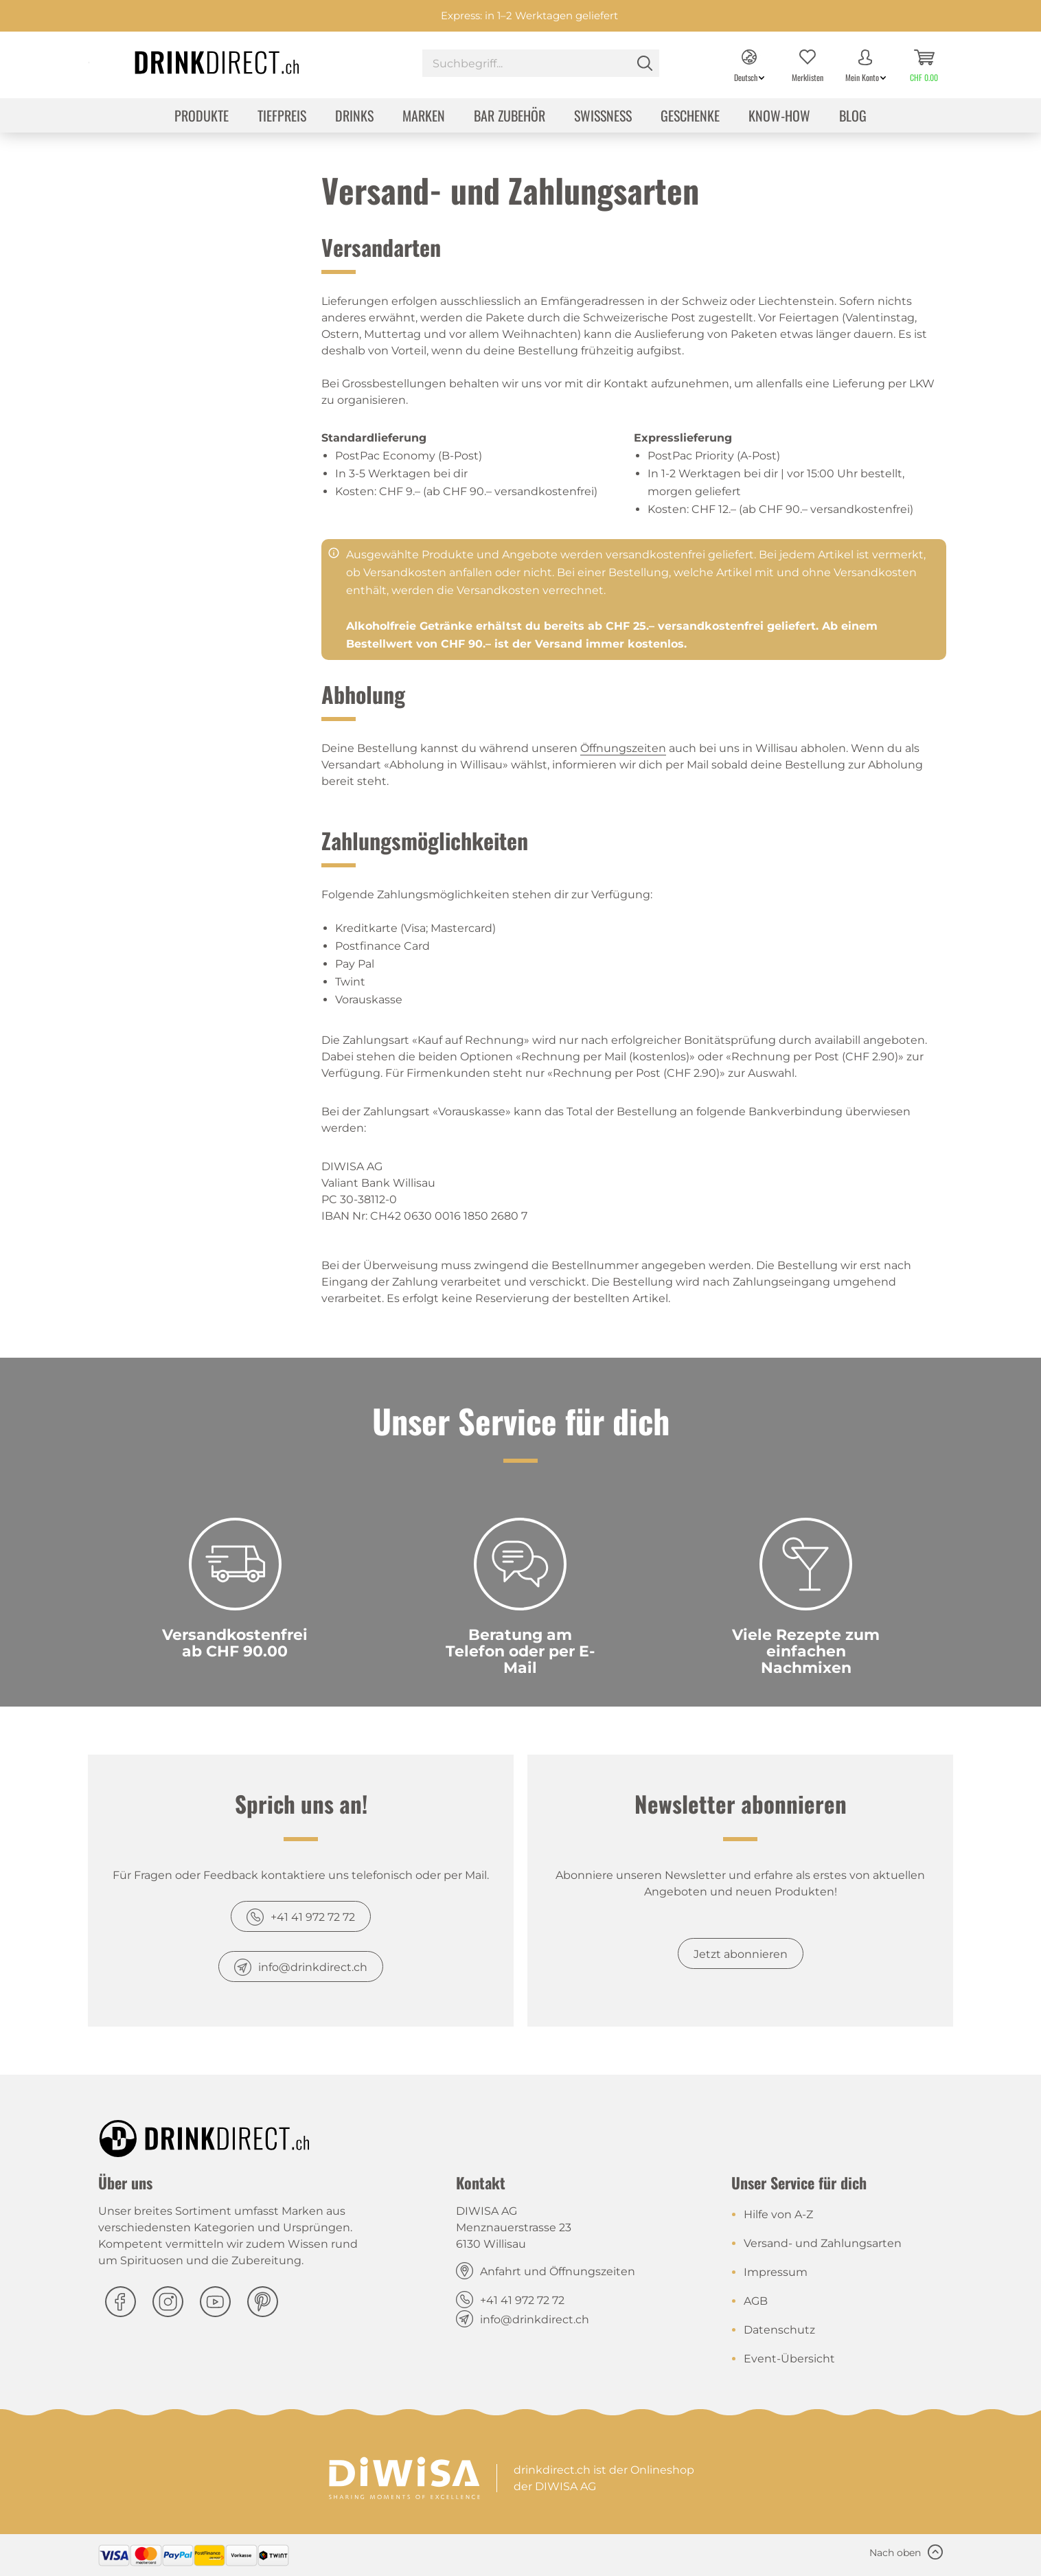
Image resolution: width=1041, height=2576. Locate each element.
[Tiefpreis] (282, 117)
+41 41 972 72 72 (313, 1917)
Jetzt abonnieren (741, 1954)
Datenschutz (779, 2329)
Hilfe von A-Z (778, 2214)
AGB (756, 2300)
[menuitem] (540, 64)
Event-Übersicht (789, 2358)
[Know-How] (779, 117)
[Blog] (853, 117)
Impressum (776, 2272)
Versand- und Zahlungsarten (823, 2243)
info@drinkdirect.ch (312, 1967)
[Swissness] (603, 117)
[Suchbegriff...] (540, 63)
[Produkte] (201, 117)
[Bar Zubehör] (509, 117)
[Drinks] (354, 117)
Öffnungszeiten (623, 748)
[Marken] (423, 117)
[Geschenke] (690, 117)
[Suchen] (644, 63)
